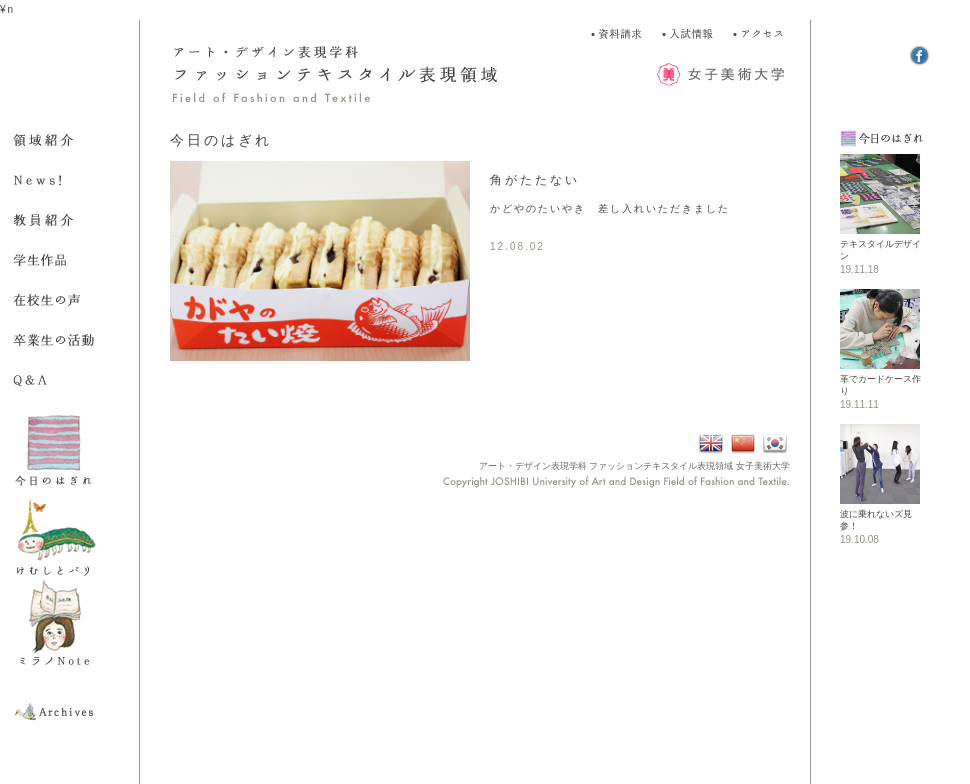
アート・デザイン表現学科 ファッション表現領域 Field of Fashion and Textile (360, 75)
